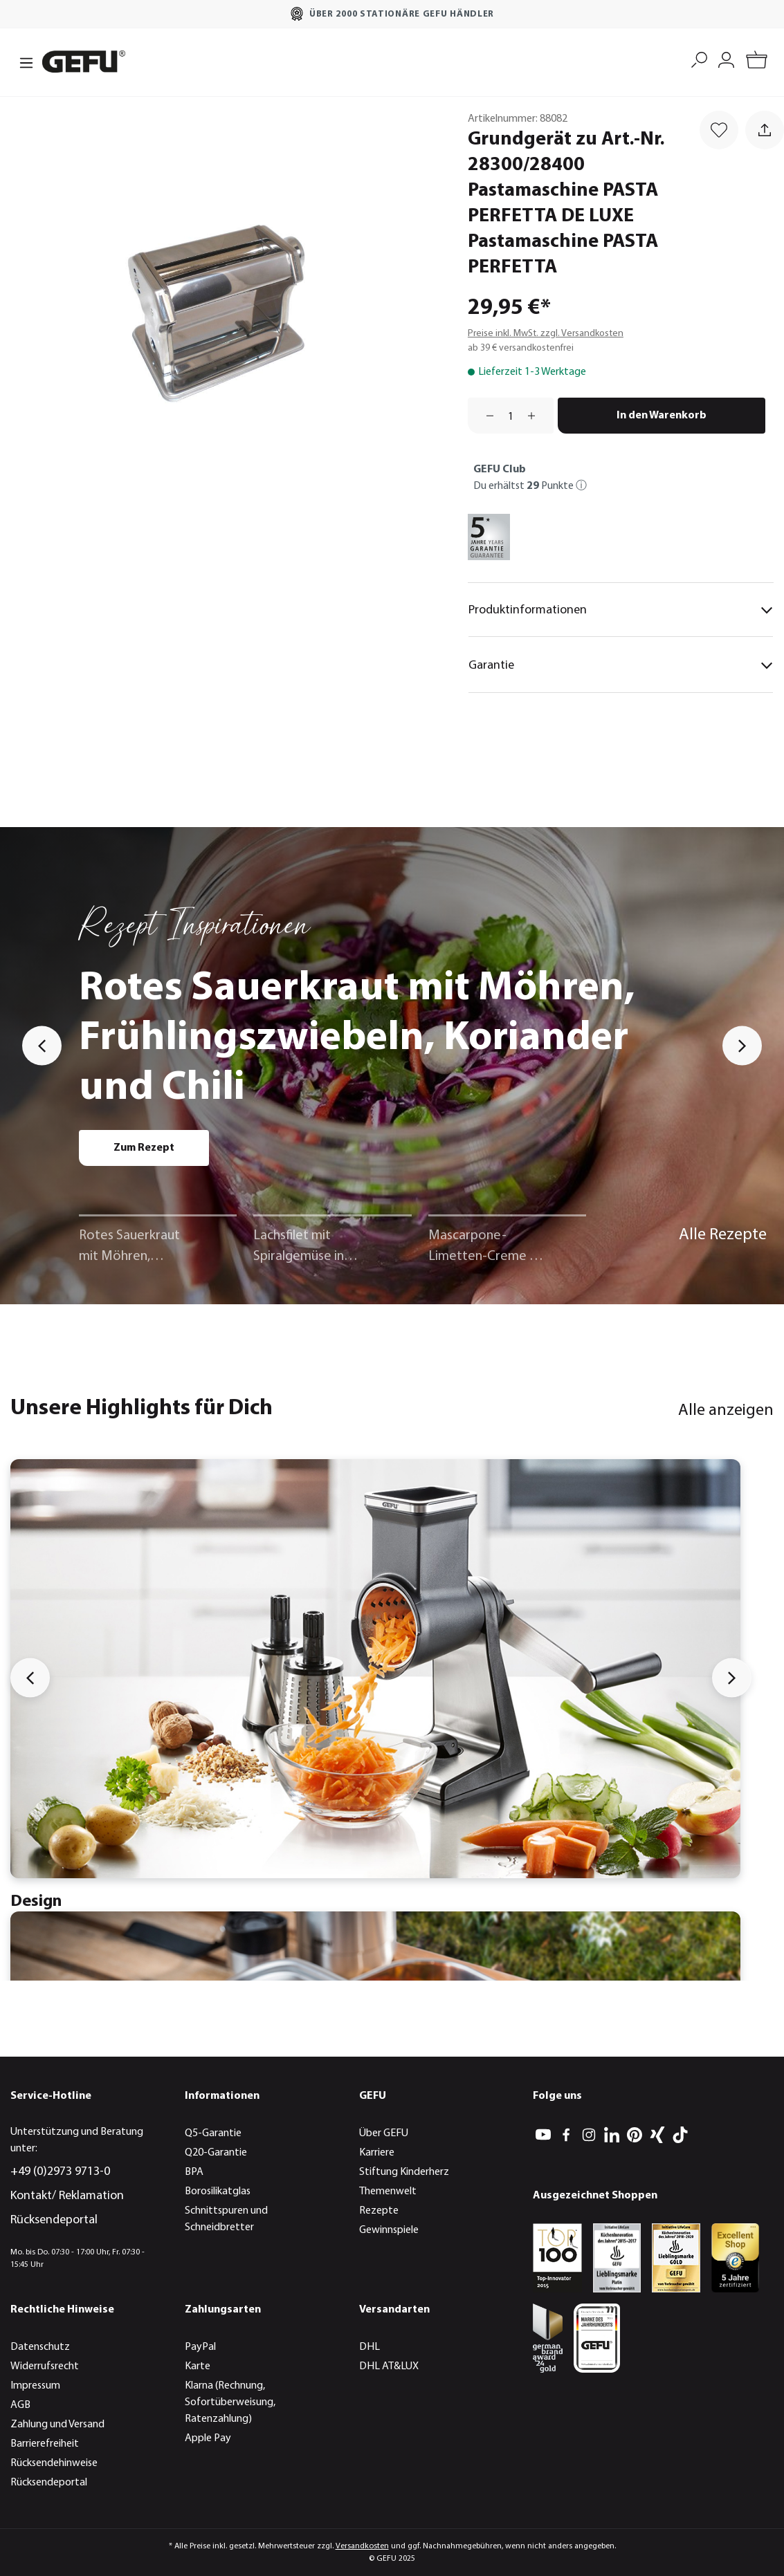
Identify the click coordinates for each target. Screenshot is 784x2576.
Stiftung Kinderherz (404, 2172)
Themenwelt (388, 2191)
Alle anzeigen (726, 1410)
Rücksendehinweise (54, 2463)
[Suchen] (699, 58)
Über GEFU (383, 2133)
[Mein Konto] (726, 58)
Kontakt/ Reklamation (67, 2196)
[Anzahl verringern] (485, 416)
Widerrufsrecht (44, 2366)
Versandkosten (362, 2546)
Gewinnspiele (389, 2230)
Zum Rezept (143, 1147)
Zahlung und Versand (57, 2424)
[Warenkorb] (757, 61)
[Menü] (22, 61)
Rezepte (379, 2210)
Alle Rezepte (723, 1235)
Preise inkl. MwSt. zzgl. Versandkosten (545, 333)
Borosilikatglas (217, 2191)
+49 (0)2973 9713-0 (60, 2171)
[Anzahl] (511, 416)
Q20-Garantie (216, 2152)
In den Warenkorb (661, 415)
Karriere (376, 2152)
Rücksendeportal (54, 2220)
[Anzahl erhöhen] (536, 416)
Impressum (35, 2385)
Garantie (620, 665)
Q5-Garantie (213, 2133)
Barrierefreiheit (44, 2443)
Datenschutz (40, 2347)
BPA (194, 2172)
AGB (20, 2405)
